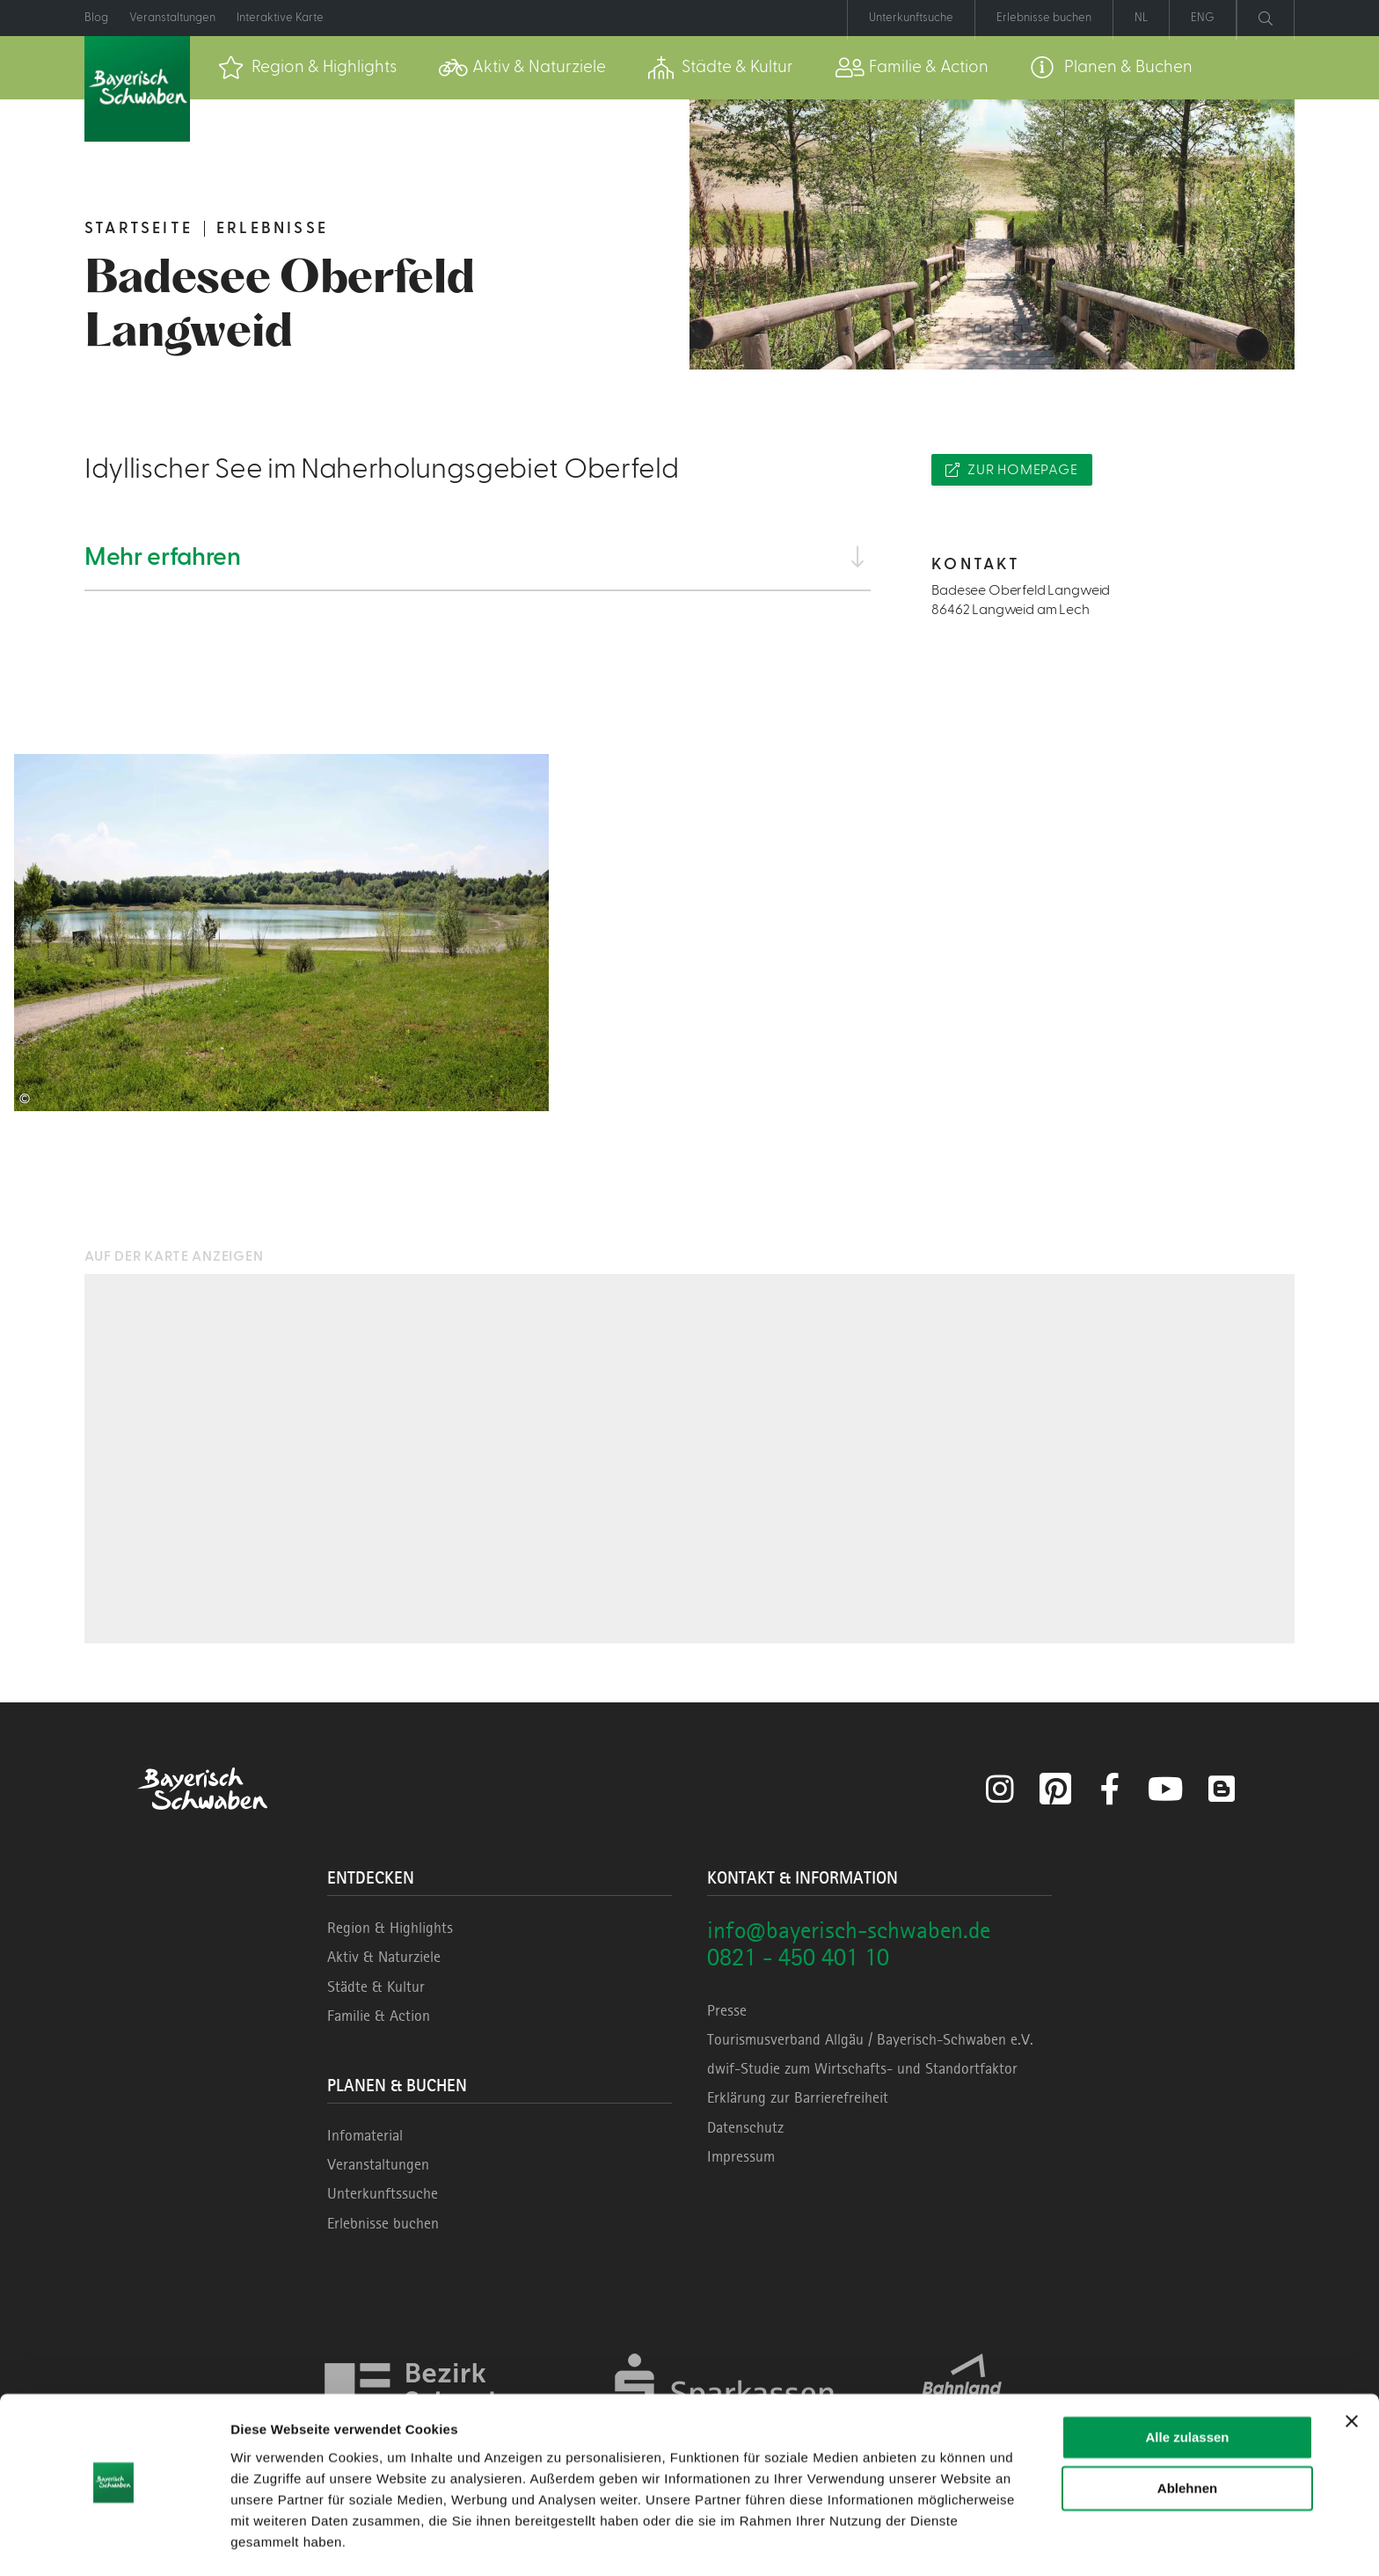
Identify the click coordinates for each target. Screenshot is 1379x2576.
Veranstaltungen (378, 2164)
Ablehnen (1187, 2439)
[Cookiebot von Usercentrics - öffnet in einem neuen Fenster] (114, 2541)
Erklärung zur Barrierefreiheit (797, 2097)
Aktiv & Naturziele (384, 1956)
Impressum (741, 2156)
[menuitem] (307, 67)
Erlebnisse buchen (383, 2223)
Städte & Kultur (376, 1986)
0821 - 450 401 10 (798, 1957)
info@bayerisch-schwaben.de (848, 1929)
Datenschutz (745, 2127)
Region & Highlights (390, 1927)
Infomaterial (365, 2135)
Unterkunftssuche (382, 2193)
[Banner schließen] (1352, 2372)
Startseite (138, 228)
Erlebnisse (272, 228)
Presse (727, 2010)
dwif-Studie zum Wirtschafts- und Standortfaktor (862, 2068)
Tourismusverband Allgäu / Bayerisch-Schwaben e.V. (870, 2039)
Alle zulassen (1187, 2388)
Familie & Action (378, 2015)
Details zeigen (274, 2541)
